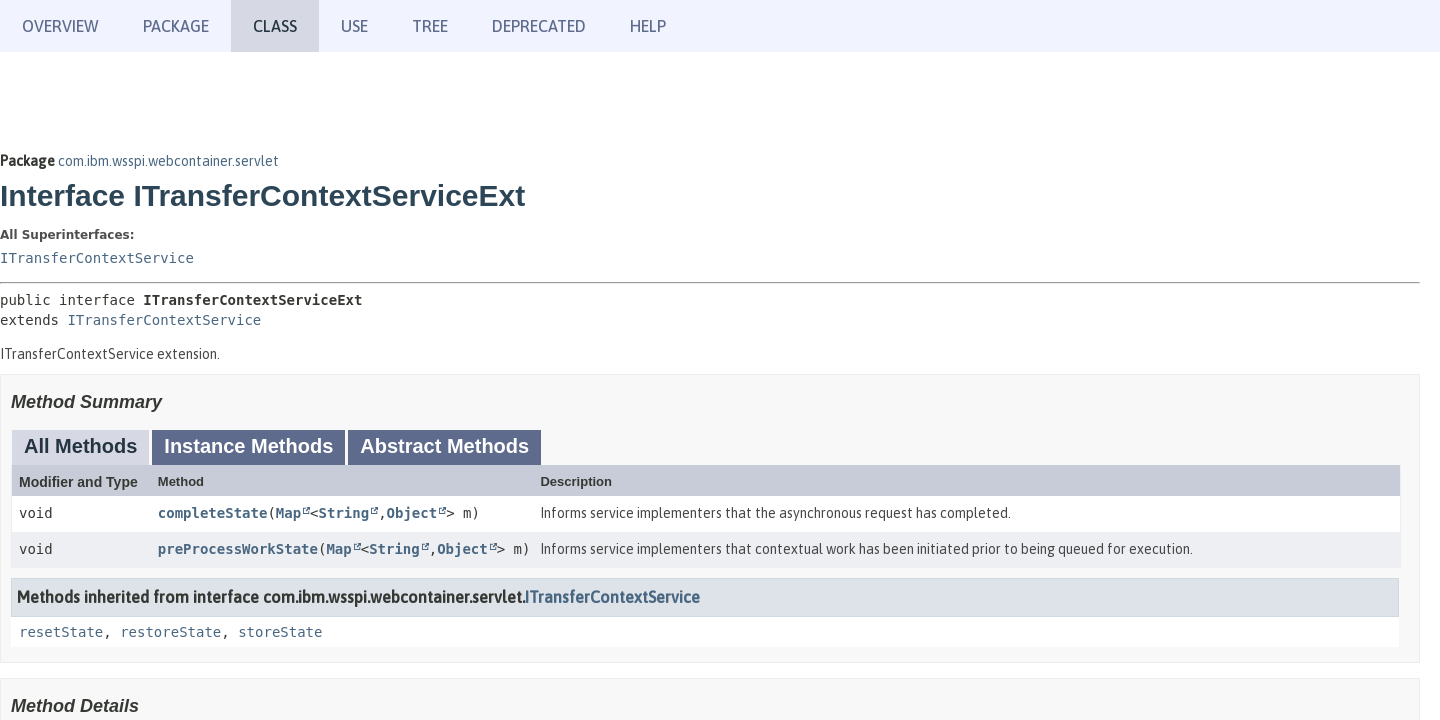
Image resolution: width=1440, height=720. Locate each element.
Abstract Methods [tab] (444, 446)
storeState (280, 632)
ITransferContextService (97, 258)
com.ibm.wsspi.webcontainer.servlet (168, 161)
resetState (61, 632)
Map (288, 513)
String (344, 513)
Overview (60, 26)
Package (176, 26)
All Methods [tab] (80, 446)
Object (412, 513)
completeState (213, 513)
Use (354, 26)
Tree (430, 26)
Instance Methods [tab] (248, 446)
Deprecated (539, 26)
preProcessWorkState (238, 549)
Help (648, 26)
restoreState (170, 632)
